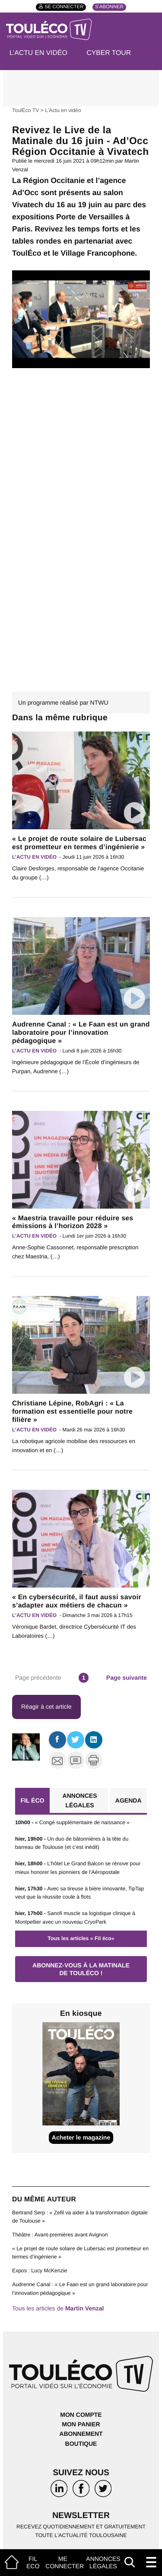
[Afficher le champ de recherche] (130, 2562)
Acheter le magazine (81, 2137)
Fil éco (32, 1800)
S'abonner (109, 7)
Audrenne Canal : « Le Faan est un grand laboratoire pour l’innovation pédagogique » (81, 1033)
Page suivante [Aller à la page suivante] (126, 1677)
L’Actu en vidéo (38, 53)
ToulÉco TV (25, 110)
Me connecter (64, 2562)
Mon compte (81, 2414)
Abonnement (80, 2433)
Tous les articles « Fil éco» (81, 1938)
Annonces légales (103, 2562)
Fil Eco (32, 2562)
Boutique (81, 2443)
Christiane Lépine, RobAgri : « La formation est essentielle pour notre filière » (72, 1412)
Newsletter (81, 2515)
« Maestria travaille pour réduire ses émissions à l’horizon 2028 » (72, 1222)
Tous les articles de (58, 2308)
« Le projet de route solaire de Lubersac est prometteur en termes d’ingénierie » (79, 843)
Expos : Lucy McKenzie (39, 2271)
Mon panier (81, 2424)
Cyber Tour (108, 53)
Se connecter (63, 7)
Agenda (128, 1800)
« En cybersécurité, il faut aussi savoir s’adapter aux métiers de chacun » (76, 1601)
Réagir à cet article (46, 1706)
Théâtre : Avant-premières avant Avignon (60, 2235)
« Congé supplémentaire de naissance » (72, 1822)
